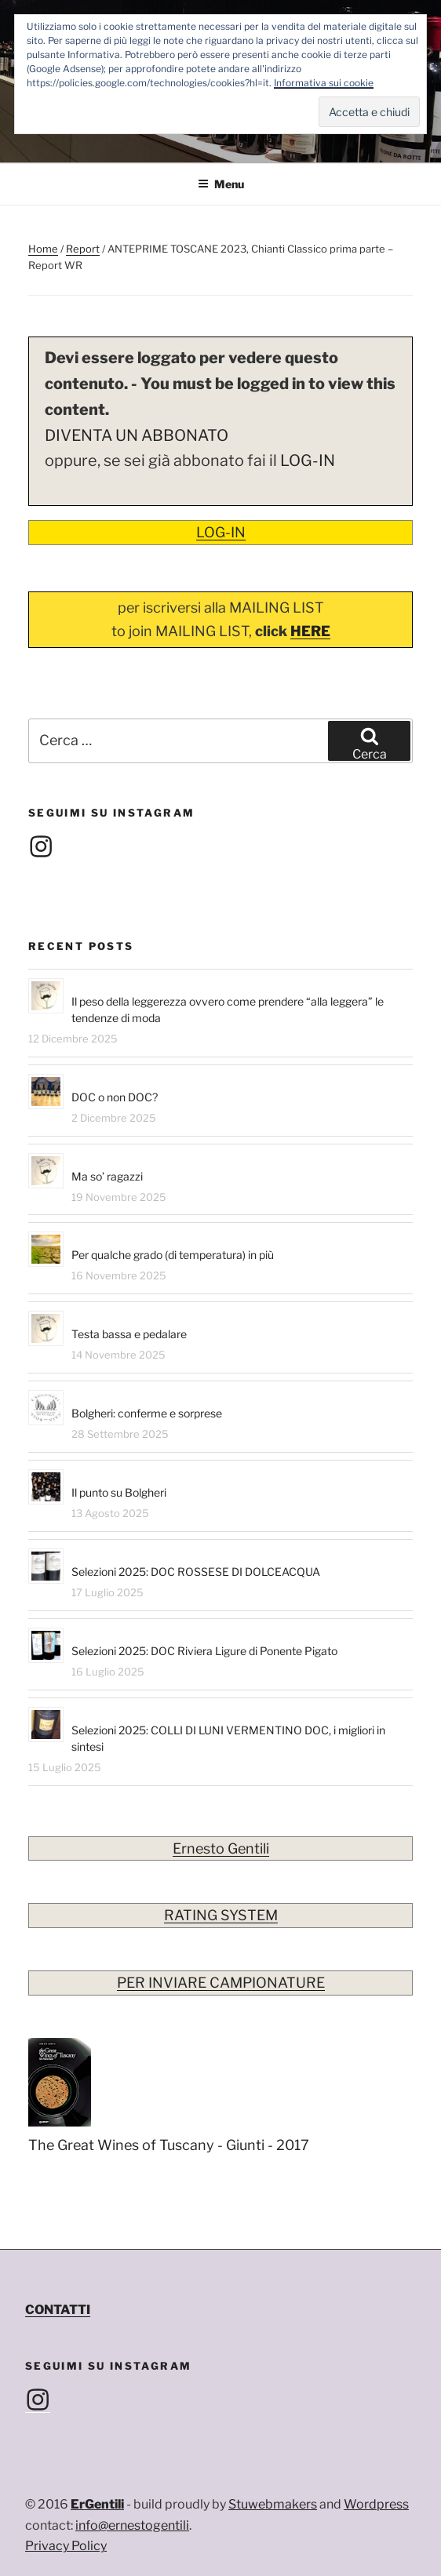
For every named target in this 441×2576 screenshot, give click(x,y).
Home (43, 248)
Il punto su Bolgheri (118, 1492)
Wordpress (376, 2504)
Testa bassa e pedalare (129, 1334)
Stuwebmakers (272, 2504)
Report (83, 248)
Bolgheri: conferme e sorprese (146, 1413)
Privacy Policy (66, 2545)
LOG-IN (307, 460)
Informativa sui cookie (324, 83)
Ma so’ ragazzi (107, 1176)
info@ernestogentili (132, 2525)
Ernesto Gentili (221, 1848)
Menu (221, 184)
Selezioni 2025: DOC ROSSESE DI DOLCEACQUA (195, 1571)
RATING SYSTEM (221, 1915)
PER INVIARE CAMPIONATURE (221, 1982)
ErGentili (97, 2504)
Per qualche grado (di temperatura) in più (172, 1254)
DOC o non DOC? (114, 1097)
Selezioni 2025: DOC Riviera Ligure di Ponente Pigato (204, 1650)
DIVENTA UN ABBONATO (136, 435)
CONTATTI (57, 2309)
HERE (310, 631)
